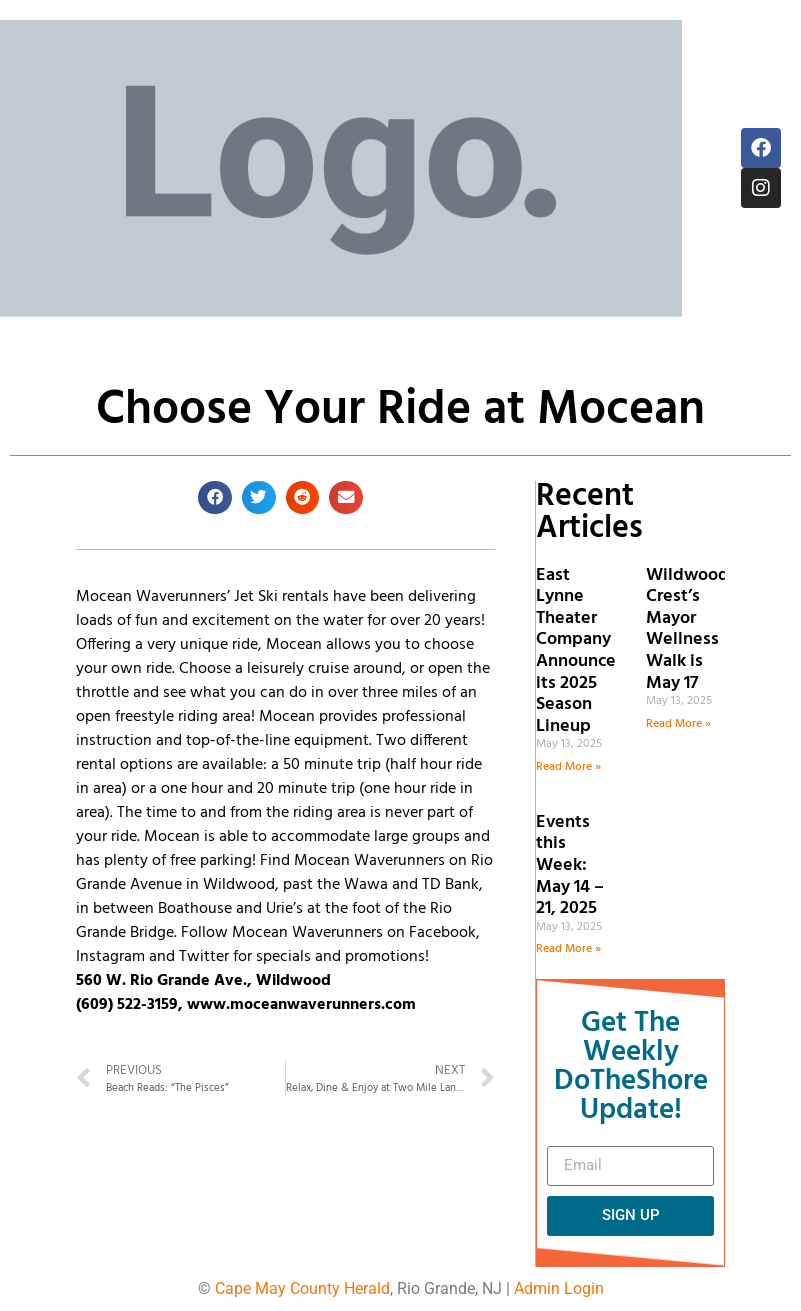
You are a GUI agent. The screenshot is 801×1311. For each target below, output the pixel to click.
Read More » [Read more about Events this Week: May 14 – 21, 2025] (568, 949)
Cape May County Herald (302, 1288)
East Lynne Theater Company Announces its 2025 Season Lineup (580, 651)
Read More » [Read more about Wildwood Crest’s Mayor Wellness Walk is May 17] (678, 724)
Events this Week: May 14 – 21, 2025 (570, 865)
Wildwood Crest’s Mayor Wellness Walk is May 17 (687, 629)
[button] (215, 498)
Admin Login (559, 1288)
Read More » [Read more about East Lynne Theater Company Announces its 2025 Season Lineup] (568, 767)
